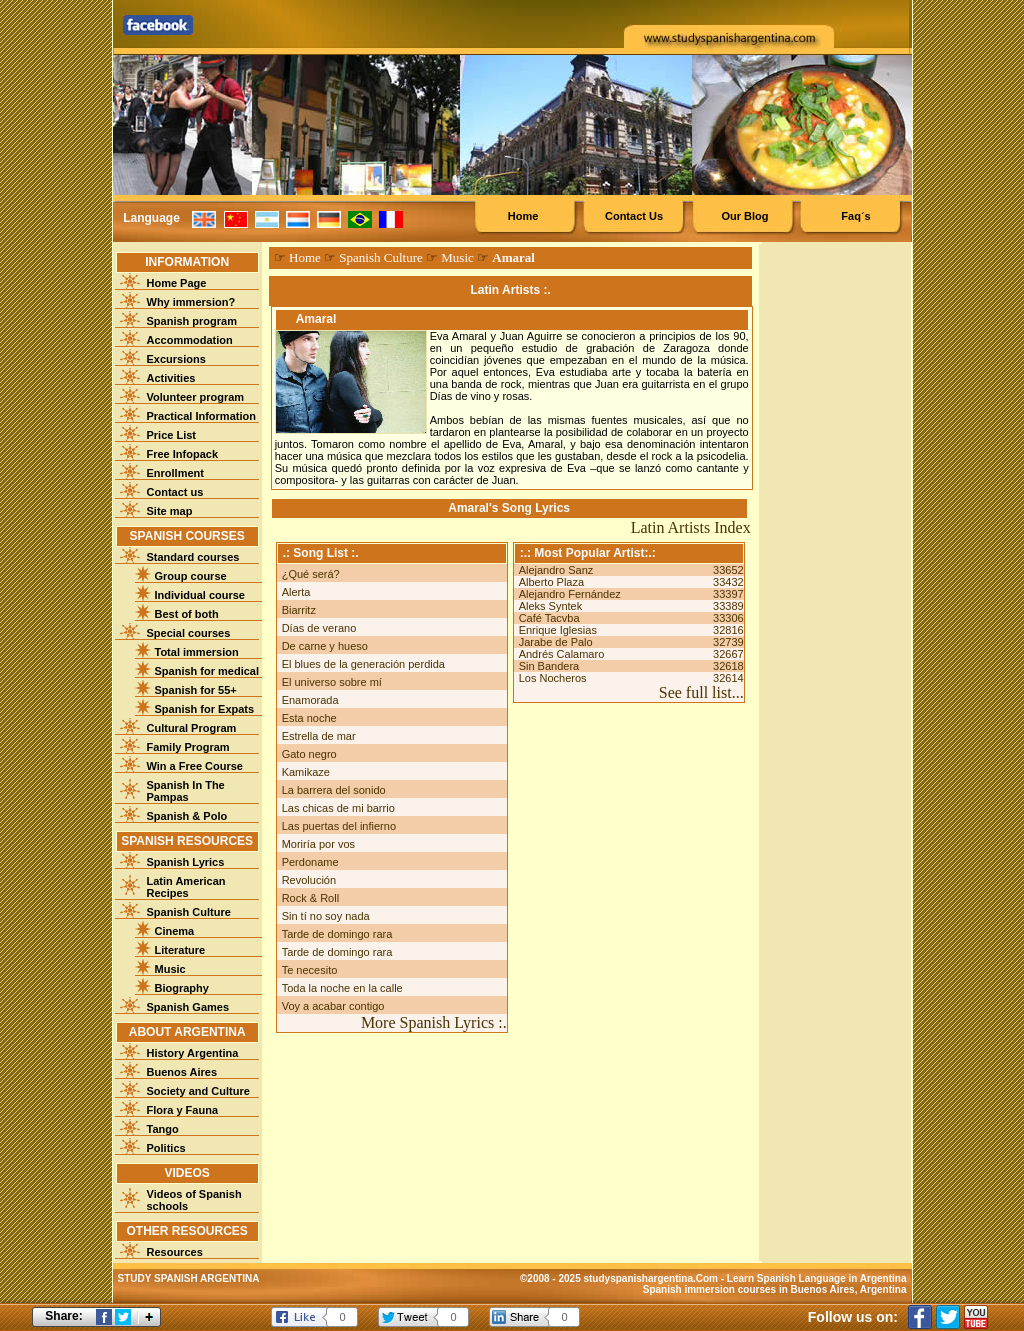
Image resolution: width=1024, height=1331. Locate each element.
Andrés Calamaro (562, 654)
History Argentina (193, 1053)
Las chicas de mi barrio (338, 808)
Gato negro (309, 754)
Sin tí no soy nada (326, 916)
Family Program (188, 747)
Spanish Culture (189, 912)
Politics (166, 1148)
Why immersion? (191, 302)
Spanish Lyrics (186, 862)
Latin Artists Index (691, 527)
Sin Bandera (549, 666)
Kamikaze (306, 772)
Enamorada (310, 700)
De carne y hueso (325, 646)
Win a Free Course (195, 766)
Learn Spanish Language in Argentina (817, 1278)
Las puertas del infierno (339, 826)
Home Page (177, 283)
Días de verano (319, 628)
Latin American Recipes (186, 887)
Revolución (309, 880)
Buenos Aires (182, 1072)
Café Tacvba (549, 618)
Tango (163, 1129)
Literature (180, 950)
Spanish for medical (207, 671)
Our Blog (744, 216)
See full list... (701, 692)
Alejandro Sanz (556, 570)
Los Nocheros (553, 678)
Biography (182, 988)
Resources (175, 1252)
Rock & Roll (310, 898)
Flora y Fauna (183, 1110)
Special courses (189, 633)
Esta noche (309, 718)
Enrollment (175, 473)
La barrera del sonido (334, 790)
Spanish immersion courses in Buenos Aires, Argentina (775, 1289)
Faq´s (855, 216)
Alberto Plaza (551, 582)
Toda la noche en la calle (342, 988)
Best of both (187, 614)
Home (523, 216)
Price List (172, 435)
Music (170, 969)
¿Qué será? (311, 574)
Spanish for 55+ (196, 690)
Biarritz (299, 610)
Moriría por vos (318, 844)
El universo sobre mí (332, 682)
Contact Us (634, 216)
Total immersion (197, 652)
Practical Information (201, 416)
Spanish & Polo (187, 816)
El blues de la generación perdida (363, 664)
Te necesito (310, 970)
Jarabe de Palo (556, 642)
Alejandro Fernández (570, 594)
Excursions (176, 359)
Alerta (296, 592)
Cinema (175, 931)
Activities (171, 378)
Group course (191, 576)
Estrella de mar (319, 736)
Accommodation (190, 340)
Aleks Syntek (551, 606)
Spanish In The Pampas (186, 791)
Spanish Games (188, 1007)
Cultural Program (192, 728)
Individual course (200, 595)
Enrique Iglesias (558, 630)
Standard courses (193, 557)
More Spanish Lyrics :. (434, 1022)
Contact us (175, 492)
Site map (170, 511)
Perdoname (310, 862)
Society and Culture (198, 1091)
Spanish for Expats (205, 709)
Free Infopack (183, 454)
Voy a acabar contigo (333, 1006)
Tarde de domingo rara (337, 934)
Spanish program (192, 321)
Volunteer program (196, 397)
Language (151, 218)
